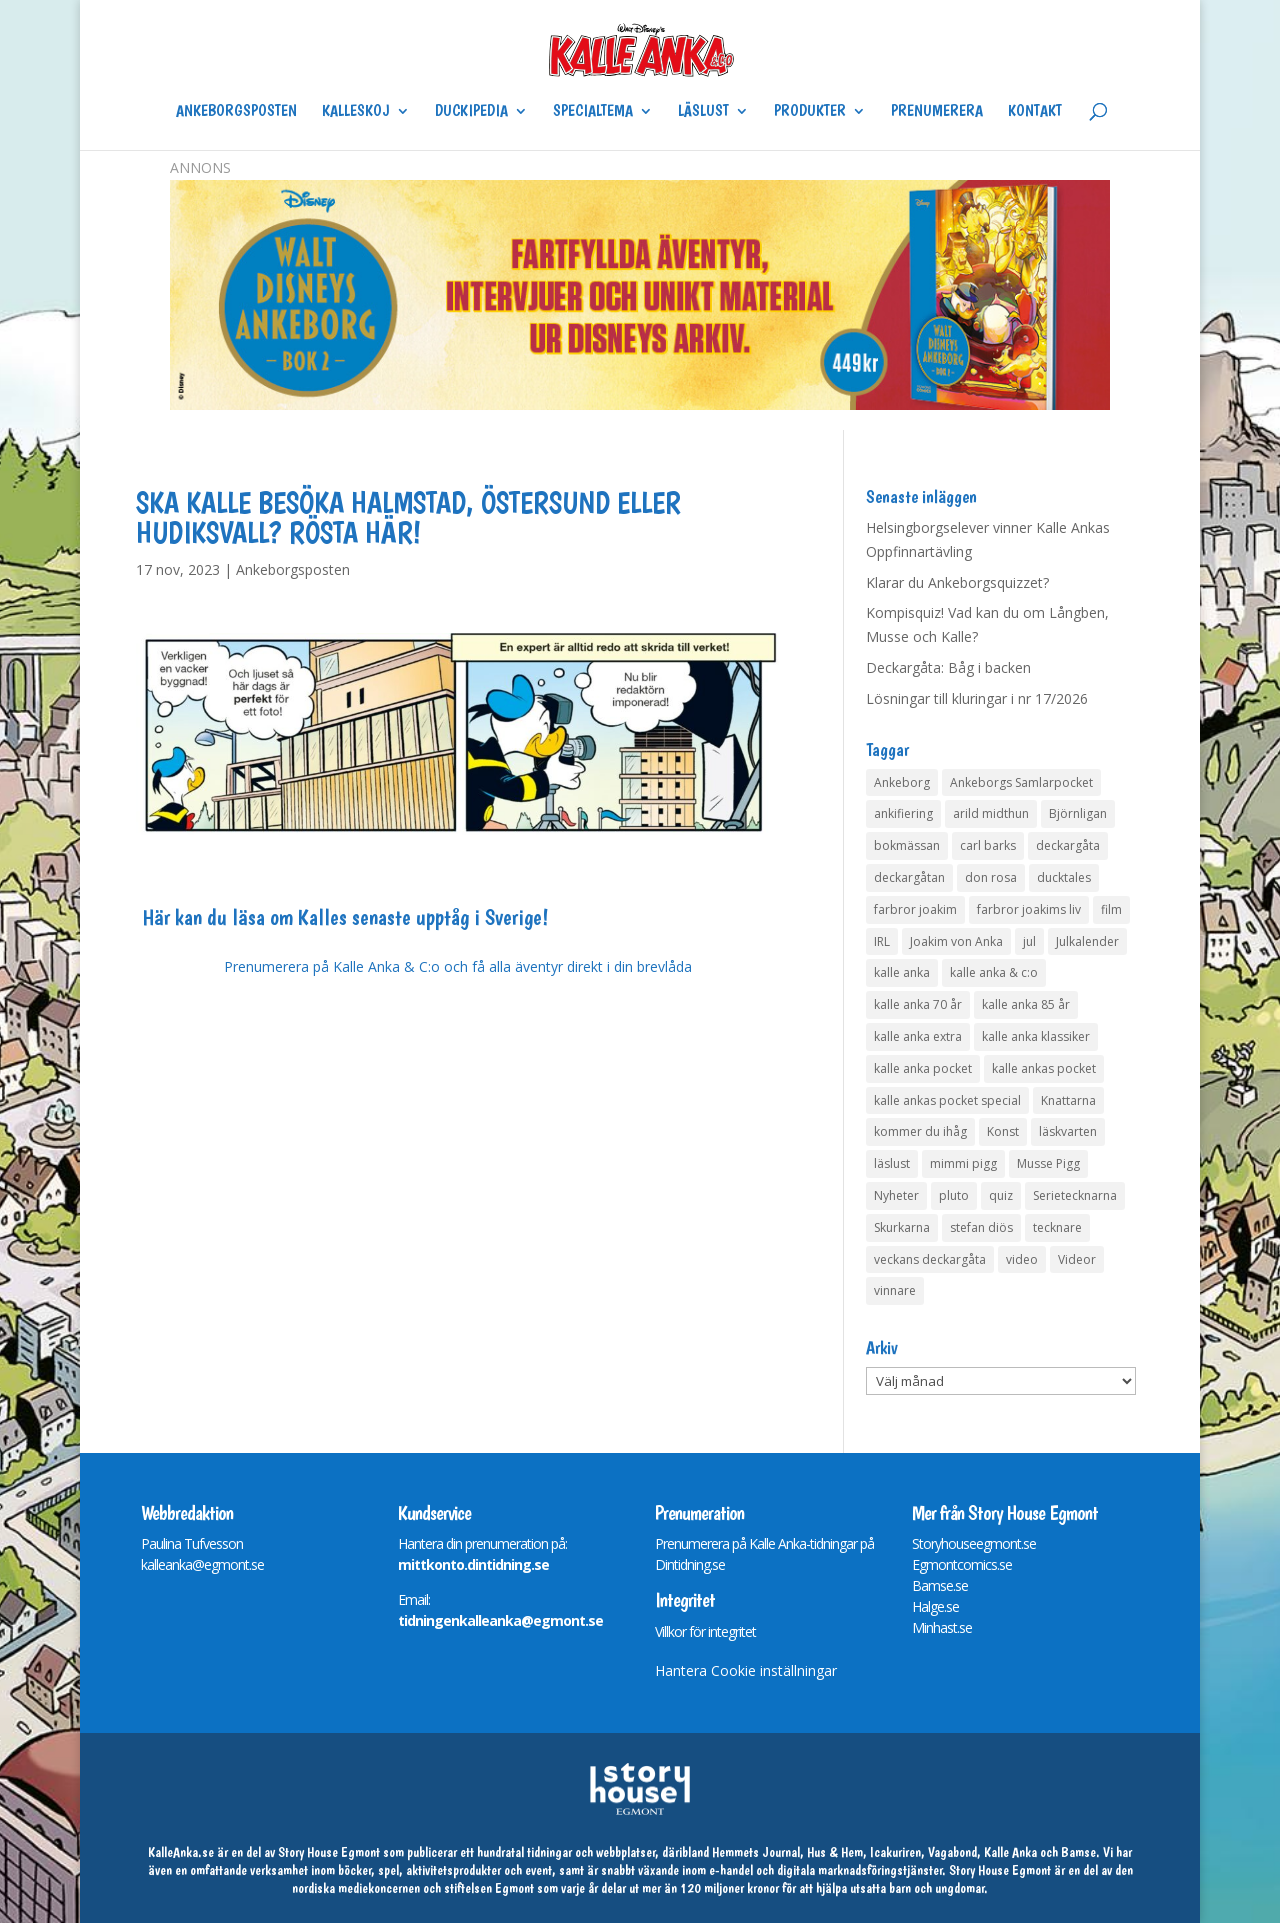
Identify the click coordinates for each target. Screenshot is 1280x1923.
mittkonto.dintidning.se (473, 1564)
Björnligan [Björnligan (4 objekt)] (1078, 813)
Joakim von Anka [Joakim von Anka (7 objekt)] (956, 941)
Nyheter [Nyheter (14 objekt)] (896, 1195)
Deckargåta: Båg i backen (948, 667)
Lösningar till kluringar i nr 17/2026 (977, 698)
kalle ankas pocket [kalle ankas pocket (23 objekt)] (1044, 1068)
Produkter (810, 112)
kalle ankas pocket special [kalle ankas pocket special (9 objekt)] (947, 1100)
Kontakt (1035, 112)
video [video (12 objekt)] (1022, 1259)
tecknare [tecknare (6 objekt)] (1057, 1227)
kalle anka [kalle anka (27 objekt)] (902, 972)
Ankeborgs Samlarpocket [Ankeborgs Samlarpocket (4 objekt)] (1021, 782)
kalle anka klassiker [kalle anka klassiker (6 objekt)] (1036, 1036)
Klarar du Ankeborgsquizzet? (957, 582)
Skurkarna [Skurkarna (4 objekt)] (902, 1227)
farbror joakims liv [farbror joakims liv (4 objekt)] (1029, 909)
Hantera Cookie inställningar (746, 1670)
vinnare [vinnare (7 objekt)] (895, 1290)
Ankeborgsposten (236, 112)
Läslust (703, 112)
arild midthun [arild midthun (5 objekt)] (991, 813)
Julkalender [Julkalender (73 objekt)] (1087, 941)
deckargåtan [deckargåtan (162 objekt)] (909, 877)
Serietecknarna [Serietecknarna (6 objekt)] (1075, 1195)
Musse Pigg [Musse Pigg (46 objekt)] (1048, 1163)
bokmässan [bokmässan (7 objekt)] (907, 845)
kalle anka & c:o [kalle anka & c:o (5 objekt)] (994, 972)
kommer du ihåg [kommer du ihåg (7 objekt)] (920, 1131)
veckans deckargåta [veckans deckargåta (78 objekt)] (930, 1259)
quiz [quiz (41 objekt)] (1001, 1195)
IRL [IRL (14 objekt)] (882, 941)
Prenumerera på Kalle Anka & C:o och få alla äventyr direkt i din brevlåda (458, 966)
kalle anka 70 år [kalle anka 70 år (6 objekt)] (918, 1004)
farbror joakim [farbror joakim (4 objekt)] (915, 909)
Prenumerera (937, 112)
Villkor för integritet (705, 1631)
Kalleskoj (356, 112)
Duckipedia (471, 112)
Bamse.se (940, 1585)
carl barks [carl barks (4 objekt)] (988, 845)
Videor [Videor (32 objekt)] (1077, 1259)
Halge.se (935, 1606)
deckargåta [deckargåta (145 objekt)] (1068, 845)
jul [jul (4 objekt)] (1029, 941)
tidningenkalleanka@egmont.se (500, 1620)
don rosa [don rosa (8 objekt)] (991, 877)
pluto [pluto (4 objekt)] (954, 1195)
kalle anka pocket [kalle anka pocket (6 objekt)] (923, 1068)
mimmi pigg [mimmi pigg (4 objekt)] (963, 1163)
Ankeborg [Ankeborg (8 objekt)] (902, 782)
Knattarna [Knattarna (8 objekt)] (1068, 1100)
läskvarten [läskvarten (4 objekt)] (1068, 1131)
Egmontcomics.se (962, 1564)
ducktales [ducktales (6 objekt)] (1064, 877)
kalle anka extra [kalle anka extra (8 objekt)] (918, 1036)
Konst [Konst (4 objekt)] (1003, 1131)
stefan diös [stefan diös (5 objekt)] (981, 1227)
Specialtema (593, 112)
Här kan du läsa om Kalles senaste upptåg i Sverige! (345, 917)
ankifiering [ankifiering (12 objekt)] (903, 813)
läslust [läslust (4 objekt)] (892, 1163)
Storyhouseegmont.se (974, 1543)
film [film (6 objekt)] (1111, 909)
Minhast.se (942, 1627)
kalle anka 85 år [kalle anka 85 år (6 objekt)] (1026, 1004)
